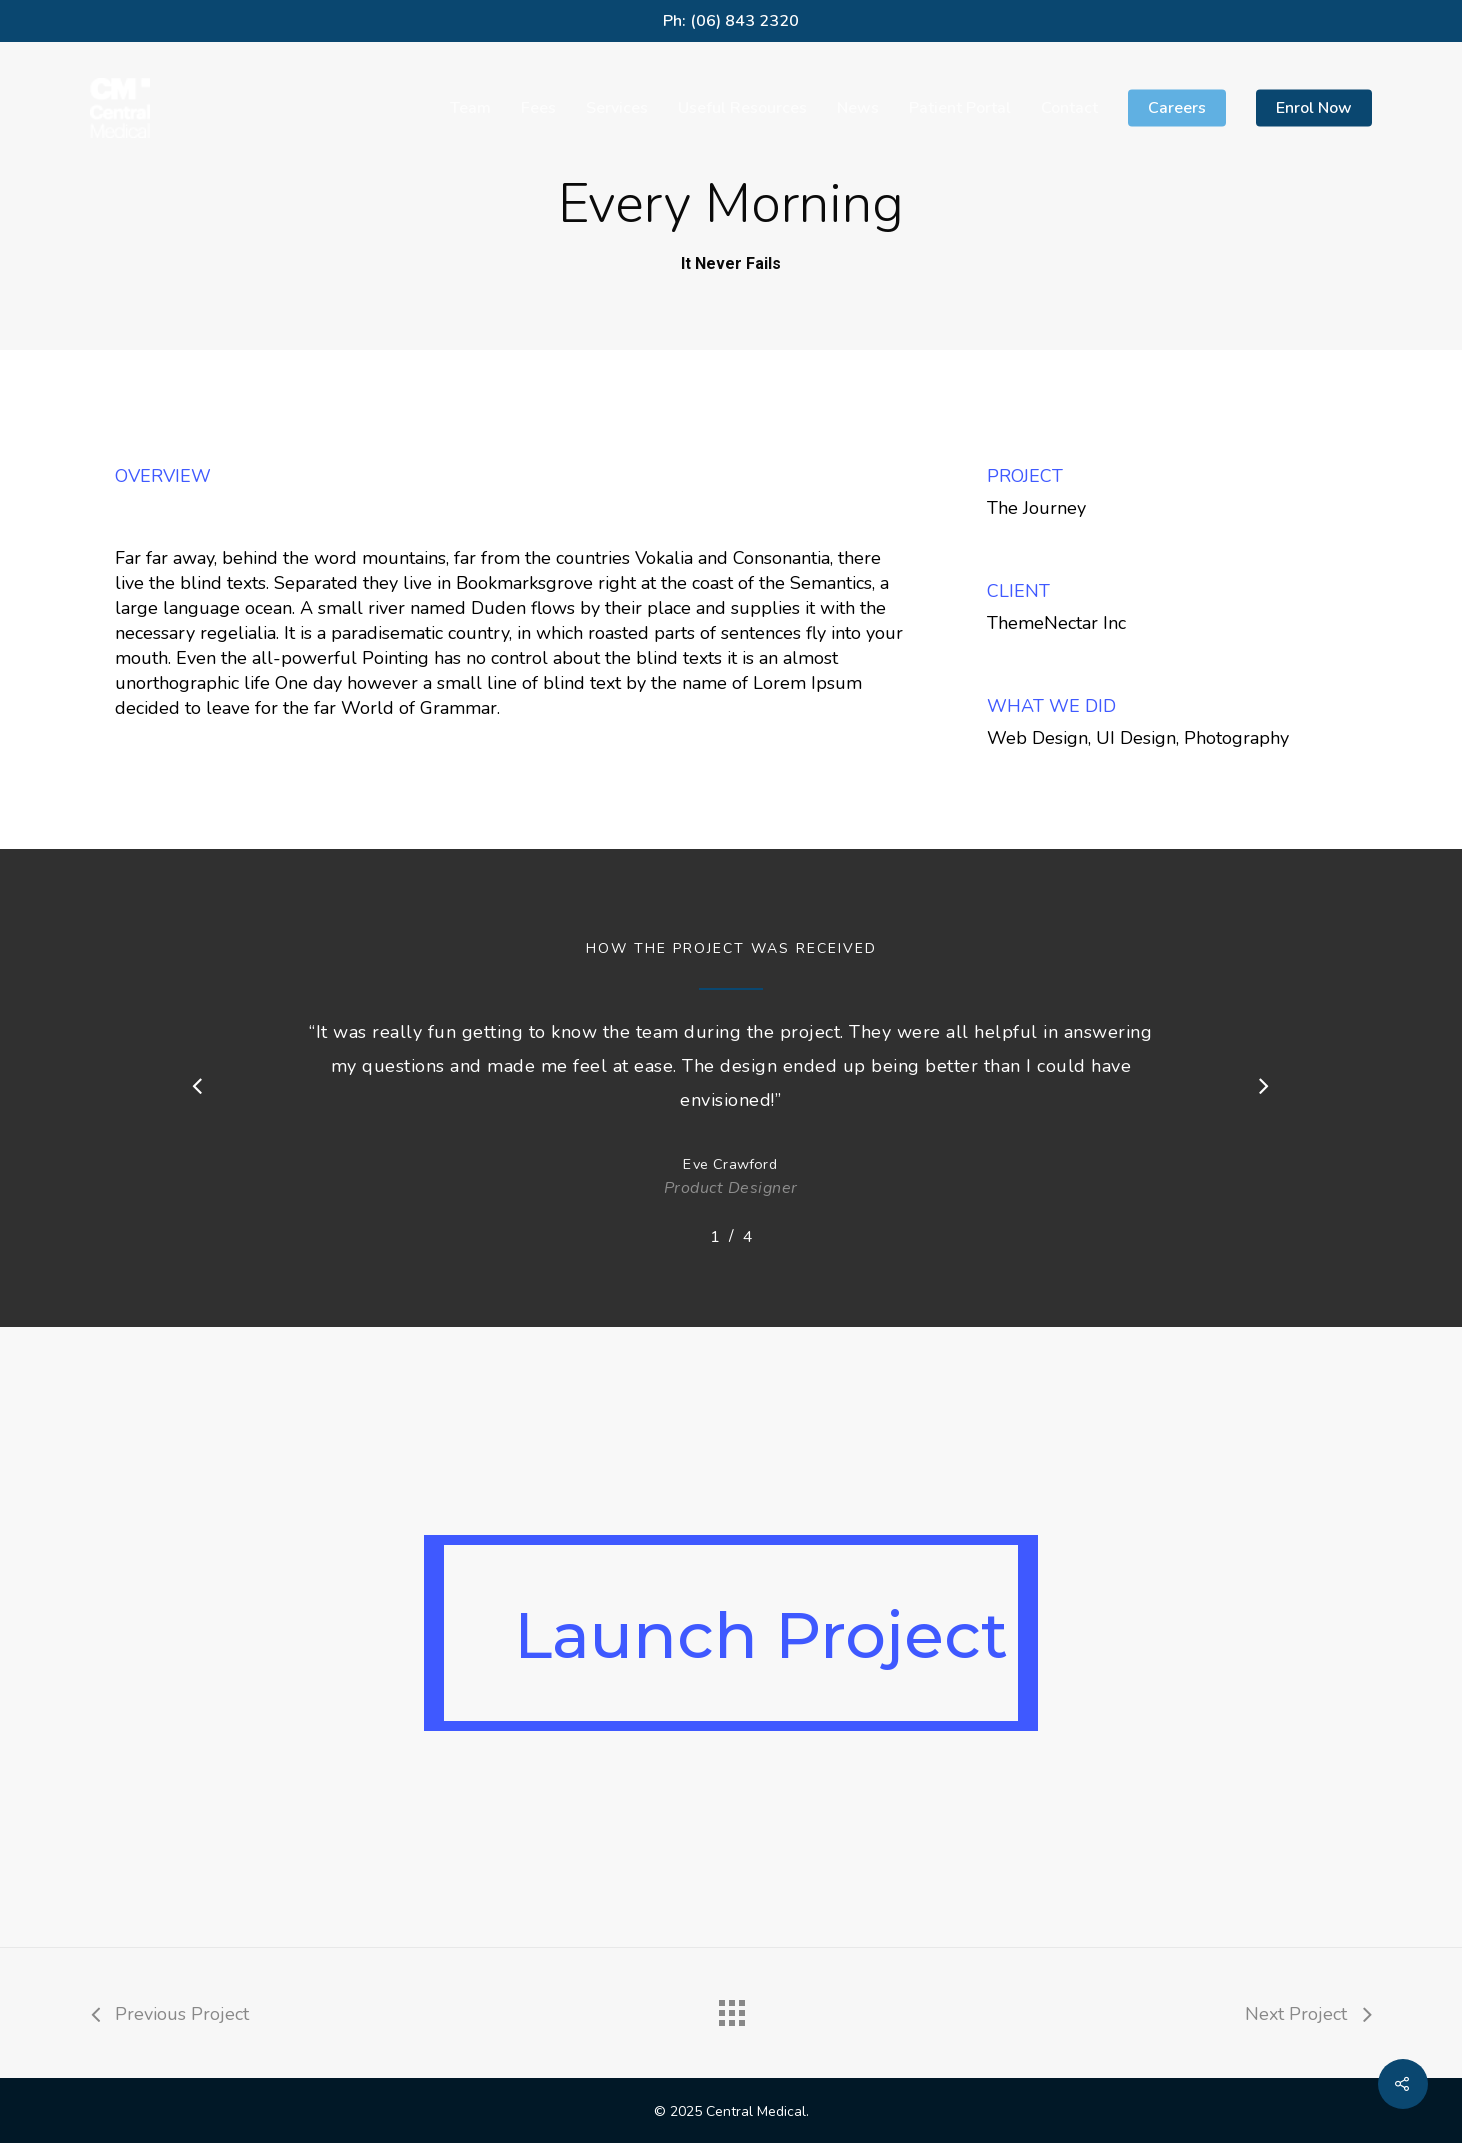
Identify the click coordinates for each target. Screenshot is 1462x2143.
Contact (1069, 108)
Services (617, 108)
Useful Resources (742, 108)
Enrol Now (1314, 108)
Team (470, 108)
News (858, 108)
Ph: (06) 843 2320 (731, 21)
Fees (538, 108)
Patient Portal (960, 108)
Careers (1177, 108)
